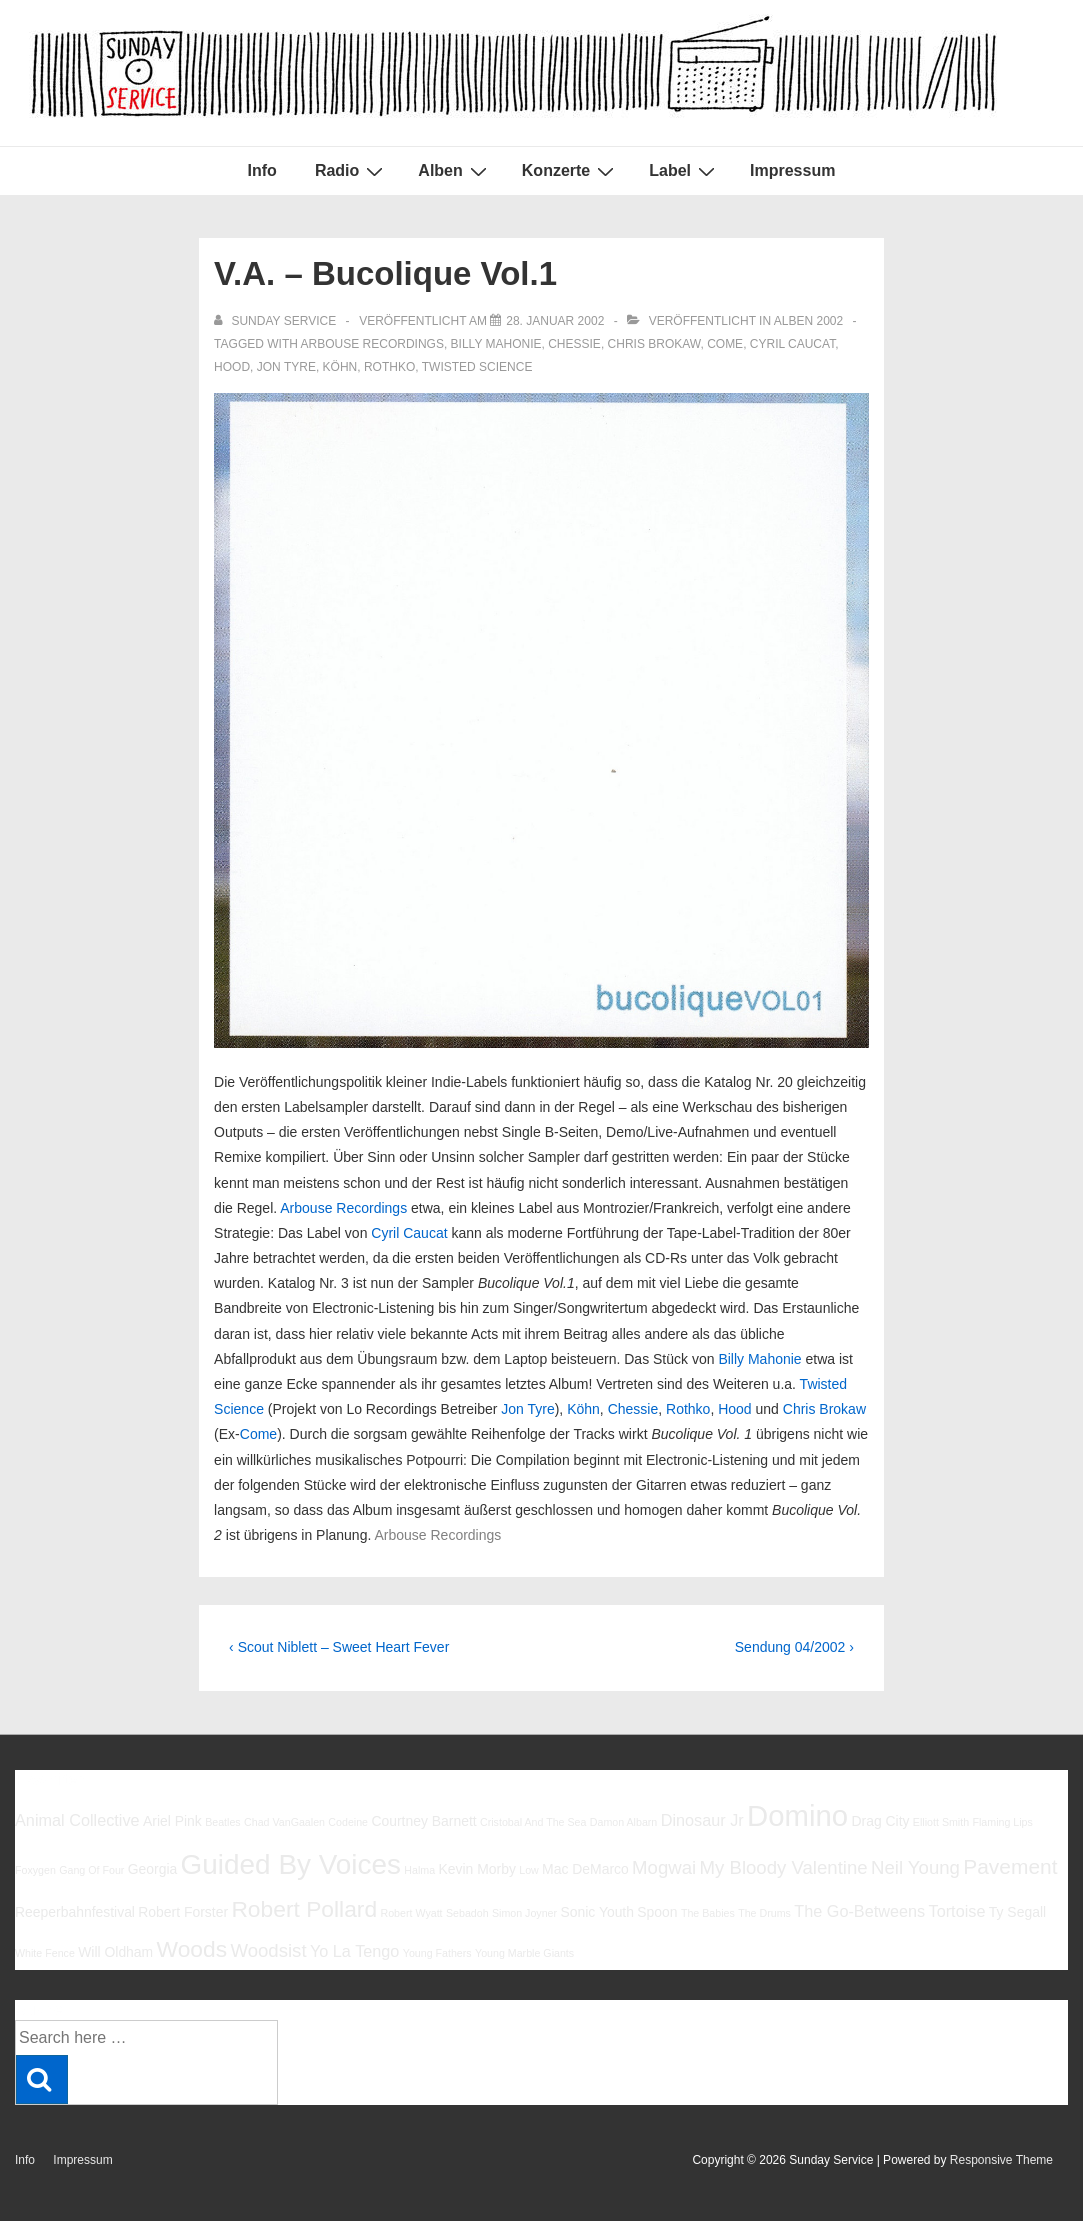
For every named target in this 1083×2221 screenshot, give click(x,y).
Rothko (389, 367)
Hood (232, 367)
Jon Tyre (286, 367)
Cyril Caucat (792, 344)
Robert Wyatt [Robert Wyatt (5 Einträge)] (411, 1913)
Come (725, 344)
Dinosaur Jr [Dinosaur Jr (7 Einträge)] (702, 1820)
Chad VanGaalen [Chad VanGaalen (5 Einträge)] (284, 1822)
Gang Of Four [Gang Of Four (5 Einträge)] (91, 1870)
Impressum (792, 170)
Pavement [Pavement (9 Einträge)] (1010, 1866)
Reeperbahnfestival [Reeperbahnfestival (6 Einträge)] (75, 1912)
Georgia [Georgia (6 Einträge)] (153, 1869)
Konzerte (570, 171)
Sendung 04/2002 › (794, 1647)
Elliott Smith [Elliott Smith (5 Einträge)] (941, 1822)
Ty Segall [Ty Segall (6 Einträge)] (1017, 1912)
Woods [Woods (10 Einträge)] (192, 1949)
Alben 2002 (808, 321)
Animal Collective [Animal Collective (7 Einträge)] (77, 1820)
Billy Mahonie (496, 344)
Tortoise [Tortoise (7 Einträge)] (957, 1911)
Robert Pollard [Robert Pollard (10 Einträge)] (304, 1909)
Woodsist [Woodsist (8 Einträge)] (268, 1950)
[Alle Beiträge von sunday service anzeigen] (276, 321)
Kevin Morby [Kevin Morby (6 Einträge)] (476, 1869)
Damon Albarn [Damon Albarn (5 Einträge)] (624, 1822)
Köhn (340, 367)
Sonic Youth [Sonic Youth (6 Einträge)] (597, 1912)
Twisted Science (477, 367)
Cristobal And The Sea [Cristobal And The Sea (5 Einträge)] (533, 1822)
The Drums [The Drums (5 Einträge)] (764, 1913)
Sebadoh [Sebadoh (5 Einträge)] (467, 1913)
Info (262, 170)
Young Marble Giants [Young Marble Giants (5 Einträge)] (524, 1953)
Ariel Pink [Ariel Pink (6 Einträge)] (172, 1821)
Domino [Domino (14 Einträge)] (797, 1815)
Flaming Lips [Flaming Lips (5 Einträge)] (1002, 1822)
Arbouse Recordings (372, 344)
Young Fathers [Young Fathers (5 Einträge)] (437, 1953)
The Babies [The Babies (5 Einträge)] (708, 1913)
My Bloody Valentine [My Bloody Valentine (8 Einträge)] (784, 1867)
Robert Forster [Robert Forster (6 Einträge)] (183, 1912)
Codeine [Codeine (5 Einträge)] (348, 1822)
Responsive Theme (1001, 2160)
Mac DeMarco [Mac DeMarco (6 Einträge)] (585, 1869)
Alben (454, 171)
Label (684, 171)
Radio (351, 171)
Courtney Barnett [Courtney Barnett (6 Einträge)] (423, 1821)
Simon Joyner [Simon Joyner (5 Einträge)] (524, 1913)
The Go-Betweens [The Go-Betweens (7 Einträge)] (859, 1911)
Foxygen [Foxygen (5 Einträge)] (35, 1870)
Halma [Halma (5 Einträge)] (419, 1870)
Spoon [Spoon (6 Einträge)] (657, 1912)
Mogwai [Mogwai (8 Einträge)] (664, 1867)
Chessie (574, 344)
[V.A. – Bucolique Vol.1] (555, 321)
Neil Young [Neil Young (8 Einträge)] (915, 1867)
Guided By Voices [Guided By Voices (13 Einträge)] (291, 1864)
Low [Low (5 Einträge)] (529, 1870)
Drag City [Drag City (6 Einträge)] (880, 1821)
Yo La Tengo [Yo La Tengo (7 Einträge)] (354, 1951)
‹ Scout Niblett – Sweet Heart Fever (339, 1647)
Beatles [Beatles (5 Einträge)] (223, 1822)
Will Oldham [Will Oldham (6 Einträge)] (115, 1952)
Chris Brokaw (654, 344)
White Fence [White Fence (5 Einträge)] (45, 1953)
